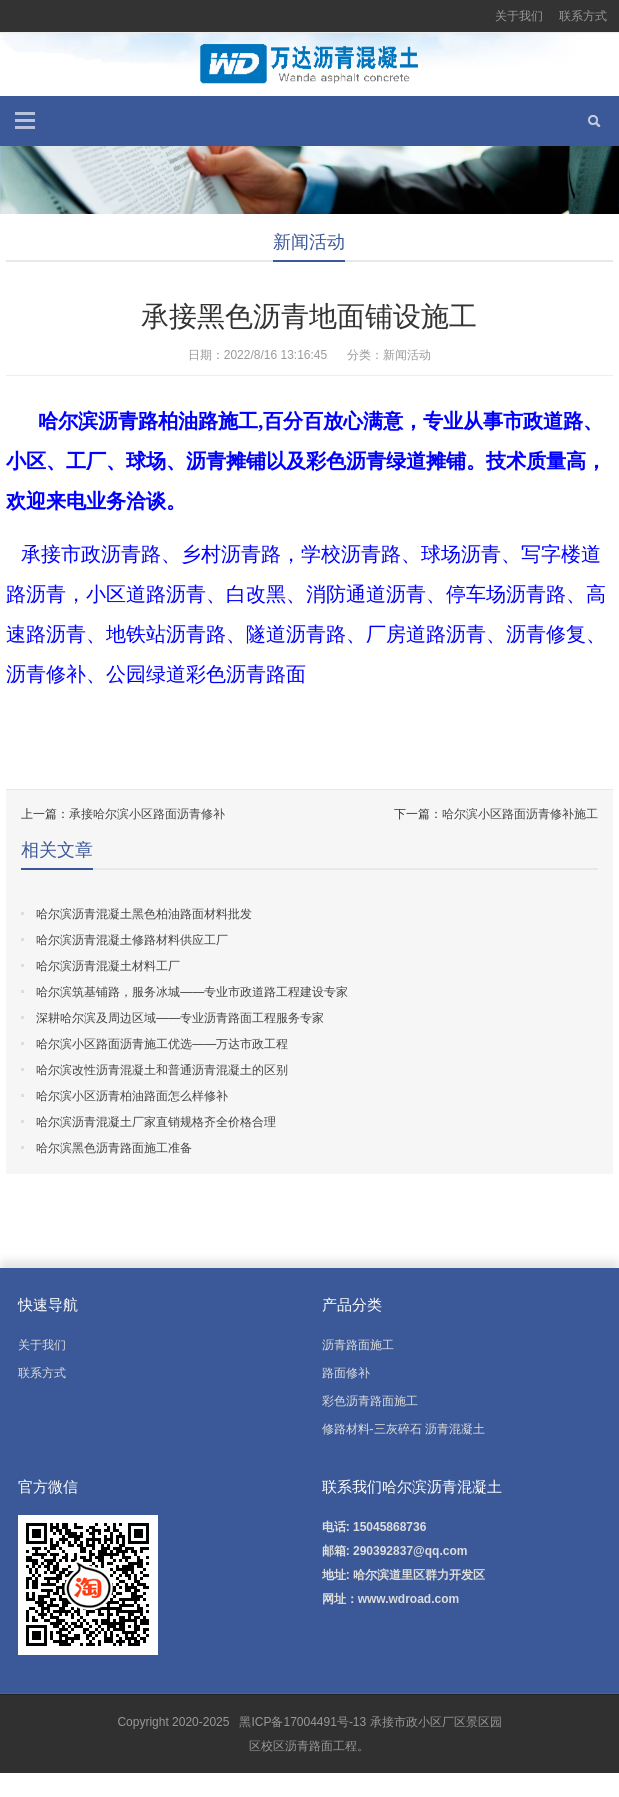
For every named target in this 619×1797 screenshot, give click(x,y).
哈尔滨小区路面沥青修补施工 (520, 814)
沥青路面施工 (358, 1345)
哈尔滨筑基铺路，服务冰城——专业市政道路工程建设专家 (192, 992)
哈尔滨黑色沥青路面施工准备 (114, 1148)
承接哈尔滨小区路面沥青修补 (147, 814)
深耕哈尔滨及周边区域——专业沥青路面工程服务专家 (180, 1018)
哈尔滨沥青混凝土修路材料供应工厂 (132, 940)
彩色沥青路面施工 (370, 1401)
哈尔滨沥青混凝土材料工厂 (108, 966)
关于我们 (519, 16)
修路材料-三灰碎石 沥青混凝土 (403, 1429)
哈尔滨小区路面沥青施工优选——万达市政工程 (162, 1044)
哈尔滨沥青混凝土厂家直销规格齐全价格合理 (156, 1122)
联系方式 (583, 16)
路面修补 (346, 1373)
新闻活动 (309, 242)
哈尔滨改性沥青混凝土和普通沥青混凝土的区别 (162, 1070)
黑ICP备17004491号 (292, 1722)
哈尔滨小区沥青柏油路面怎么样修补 (132, 1096)
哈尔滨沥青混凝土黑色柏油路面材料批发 (144, 914)
